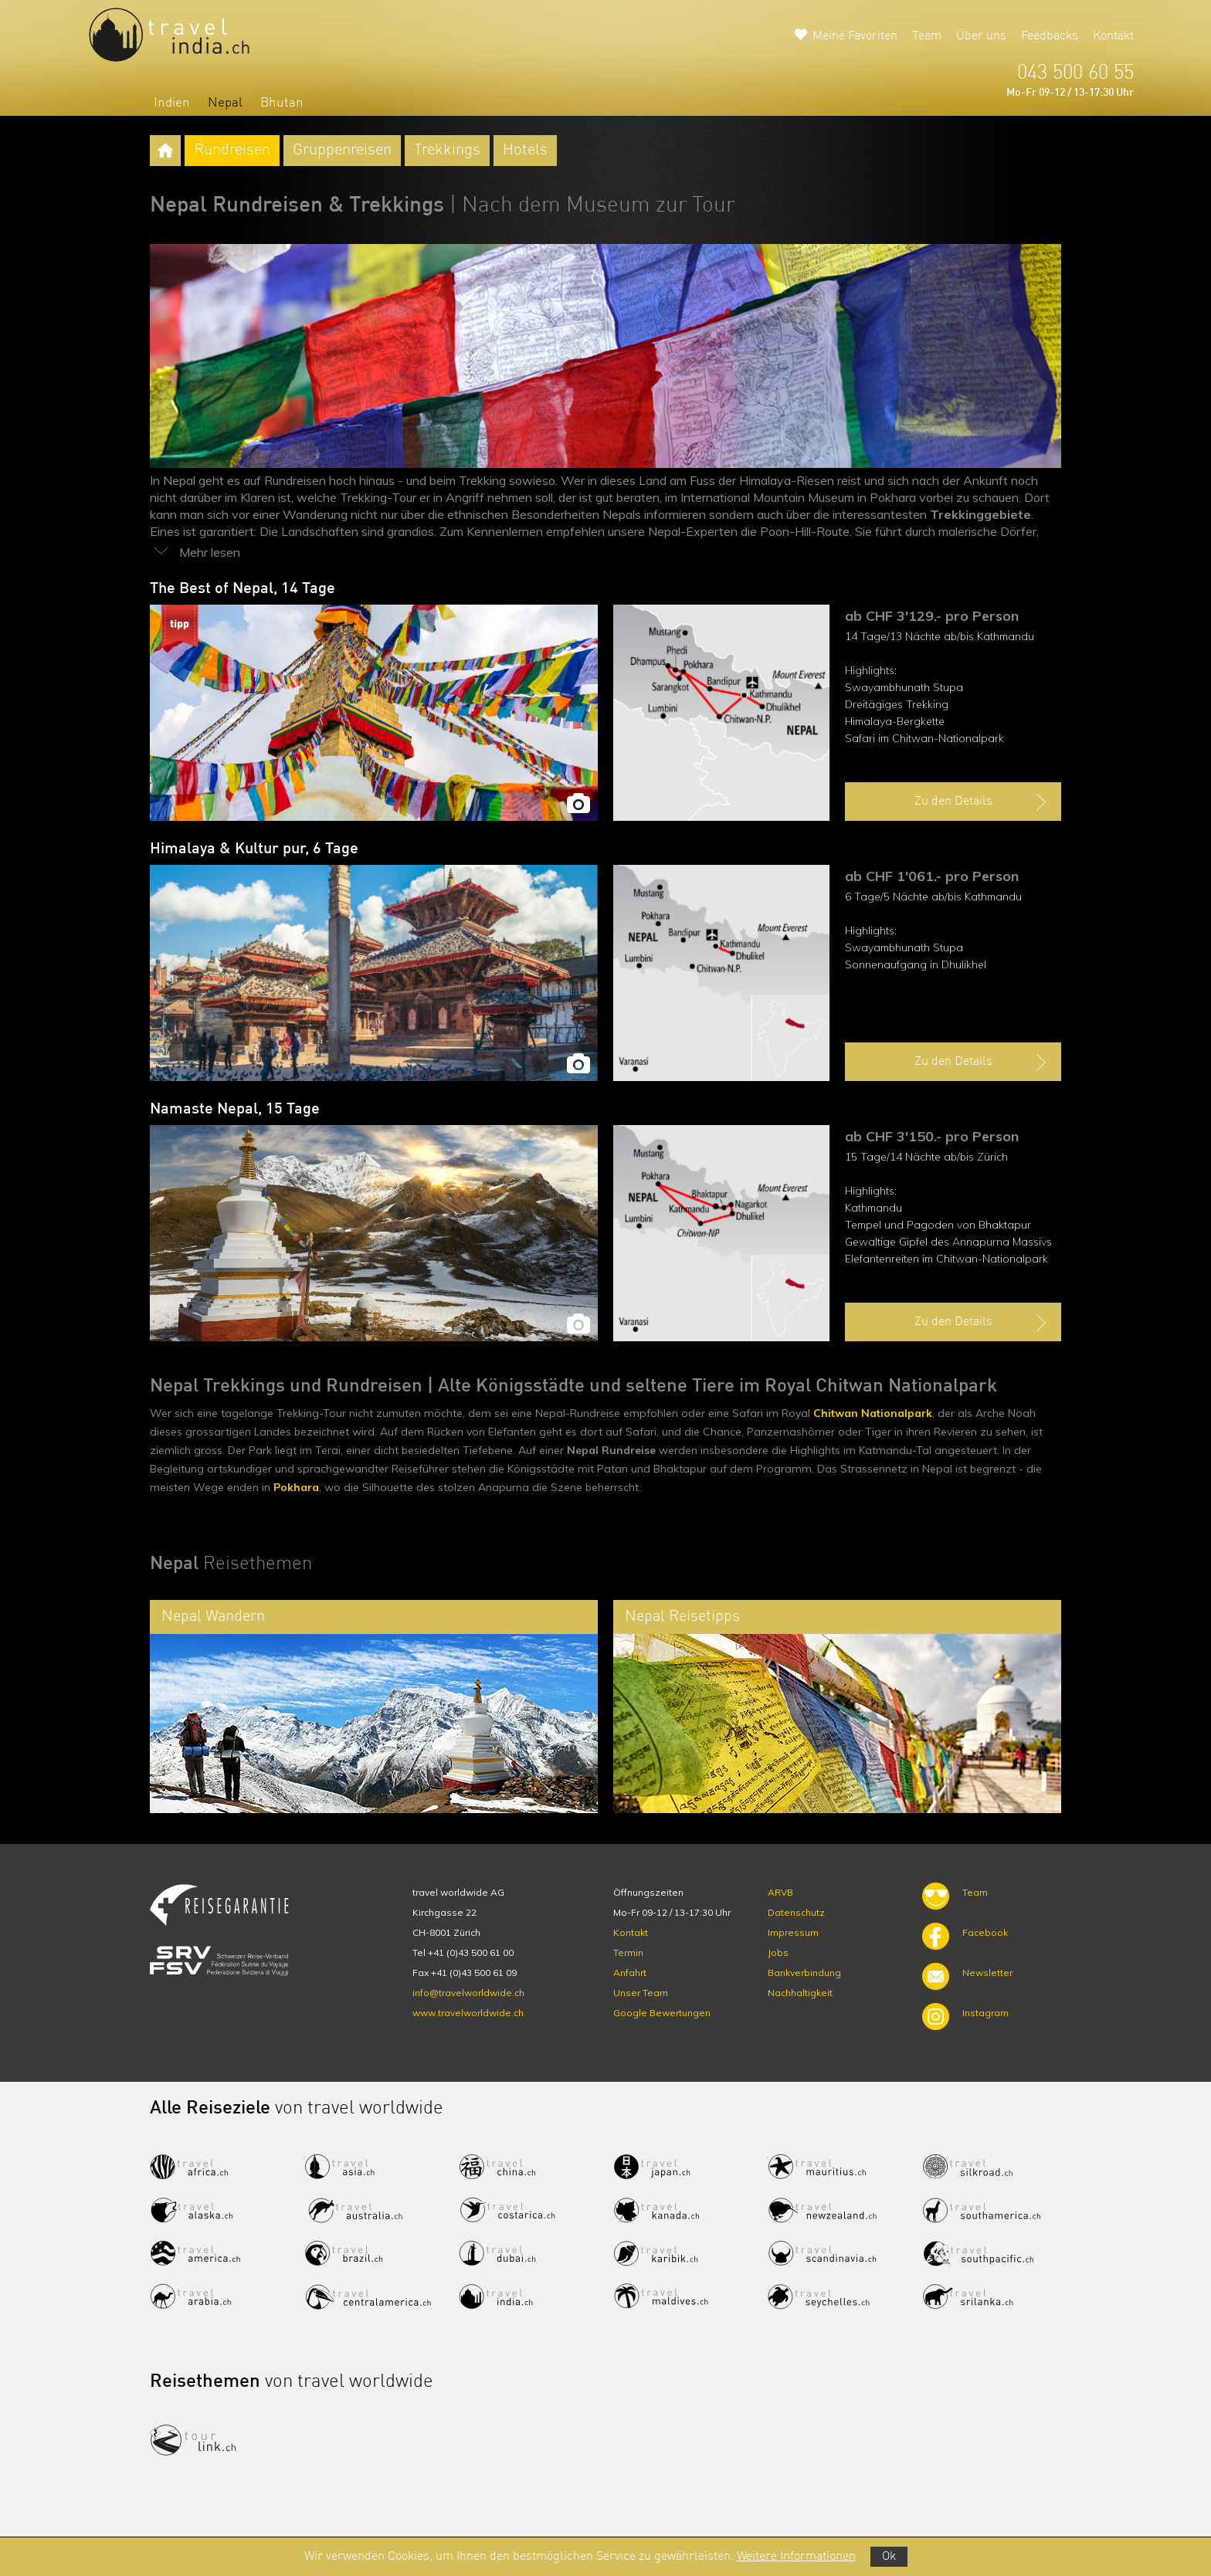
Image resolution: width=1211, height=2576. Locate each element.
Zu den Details (982, 802)
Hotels (525, 150)
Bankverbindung (804, 1972)
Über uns (981, 36)
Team (926, 36)
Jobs (778, 1952)
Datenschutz (796, 1912)
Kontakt (1113, 36)
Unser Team (640, 1992)
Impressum (793, 1932)
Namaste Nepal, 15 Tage (235, 1109)
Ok (889, 2557)
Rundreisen (232, 150)
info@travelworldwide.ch (468, 1992)
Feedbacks (1049, 36)
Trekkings (447, 150)
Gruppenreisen (342, 150)
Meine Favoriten (854, 36)
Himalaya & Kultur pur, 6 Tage (254, 849)
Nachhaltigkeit (800, 1992)
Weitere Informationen (796, 2557)
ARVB (780, 1892)
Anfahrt (629, 1972)
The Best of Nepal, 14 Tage (242, 589)
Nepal (225, 103)
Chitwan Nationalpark (872, 1413)
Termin (628, 1952)
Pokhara (296, 1487)
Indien (172, 103)
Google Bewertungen (662, 2012)
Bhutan (282, 103)
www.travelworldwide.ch (468, 2012)
